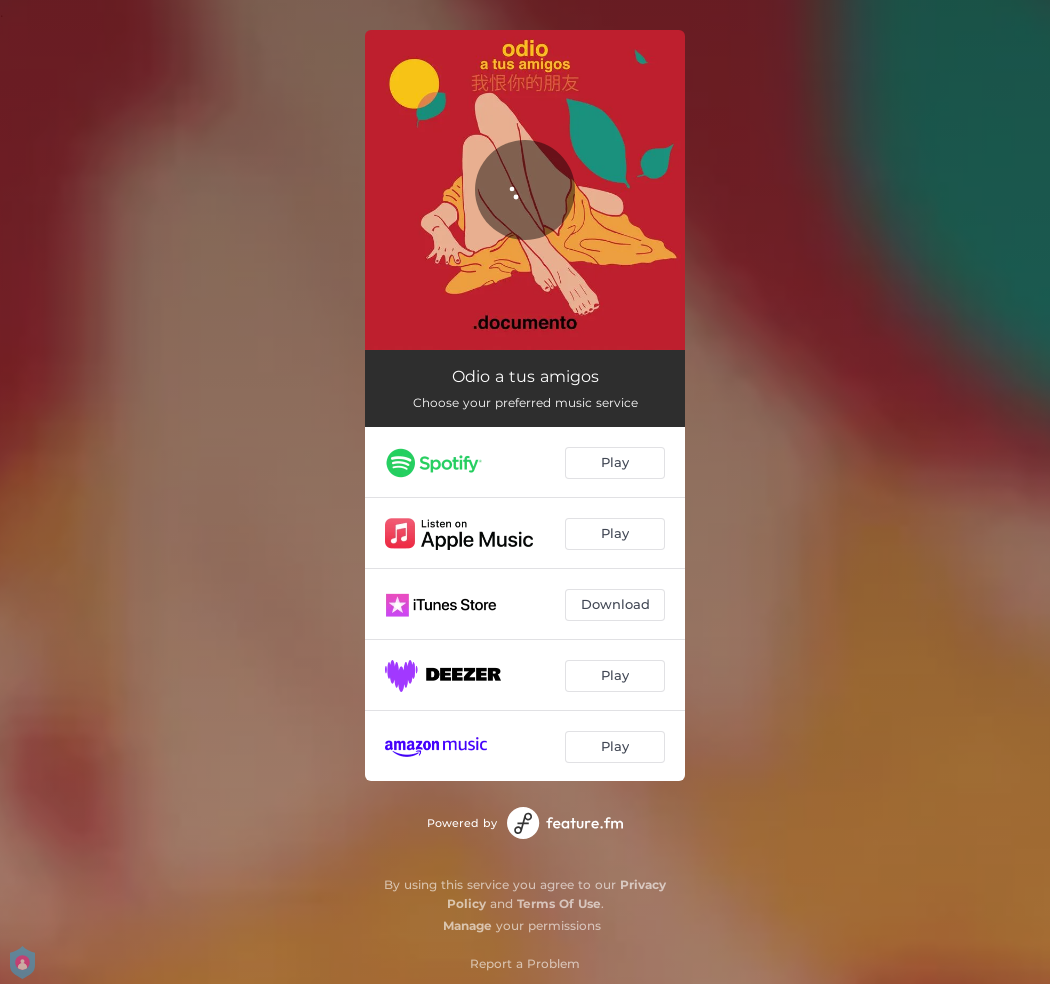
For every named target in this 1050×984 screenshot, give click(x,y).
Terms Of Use (559, 903)
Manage (467, 925)
